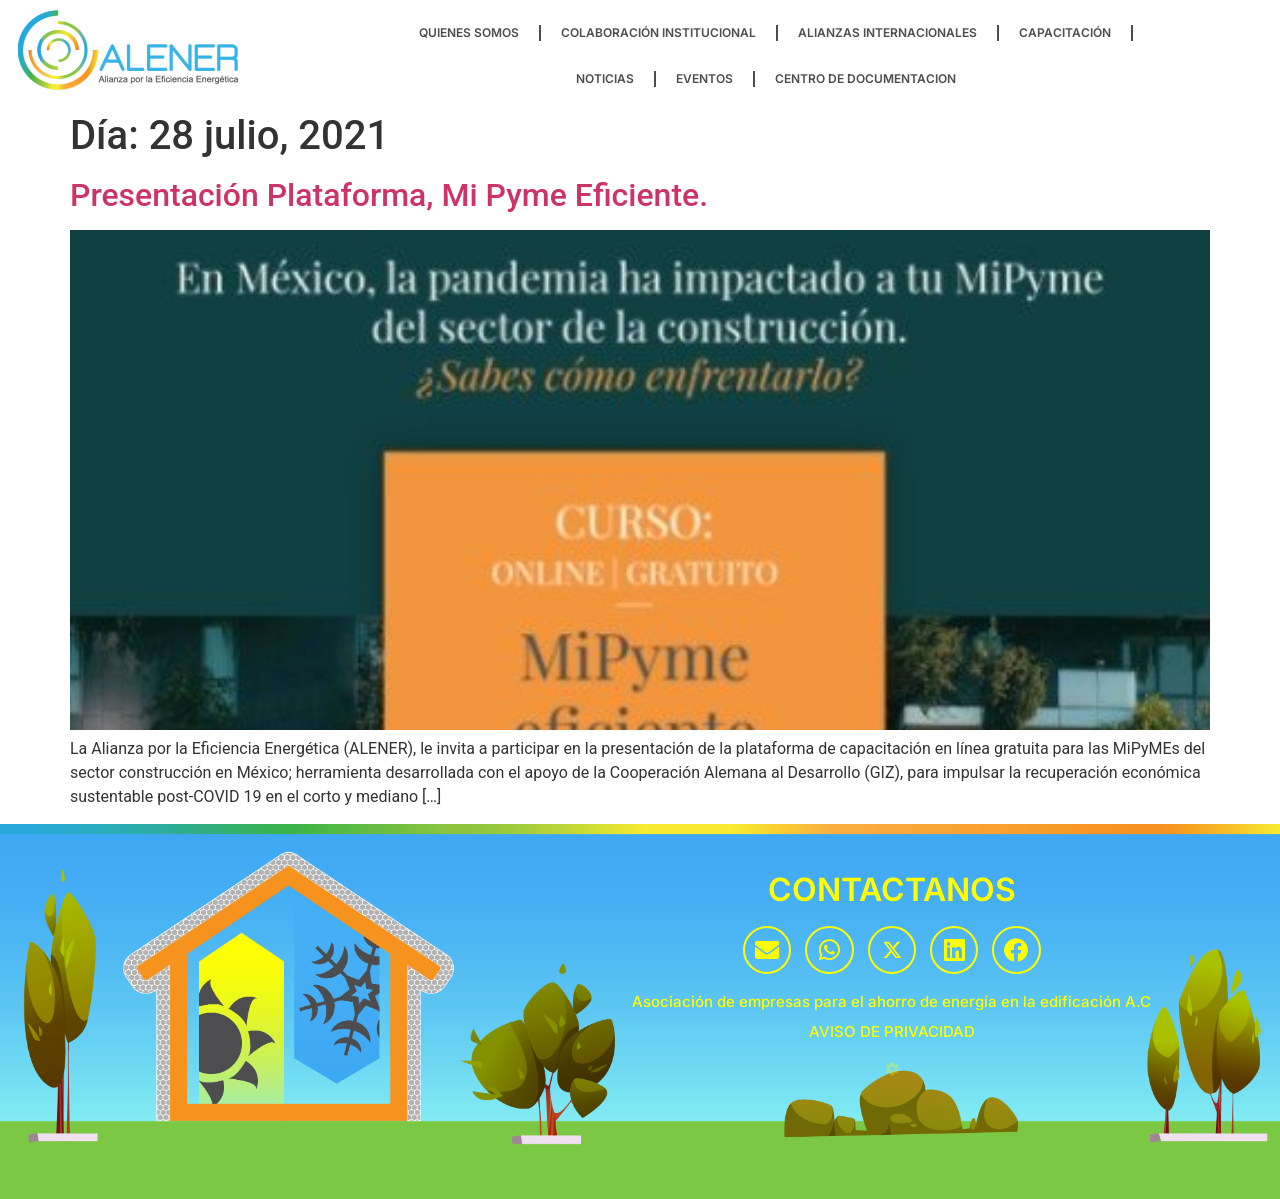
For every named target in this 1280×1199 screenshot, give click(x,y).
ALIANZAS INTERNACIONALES (887, 32)
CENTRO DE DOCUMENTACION (865, 78)
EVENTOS (704, 78)
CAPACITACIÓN (1065, 32)
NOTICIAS (605, 78)
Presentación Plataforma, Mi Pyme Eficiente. (389, 195)
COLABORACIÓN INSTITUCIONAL (658, 32)
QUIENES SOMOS (469, 32)
